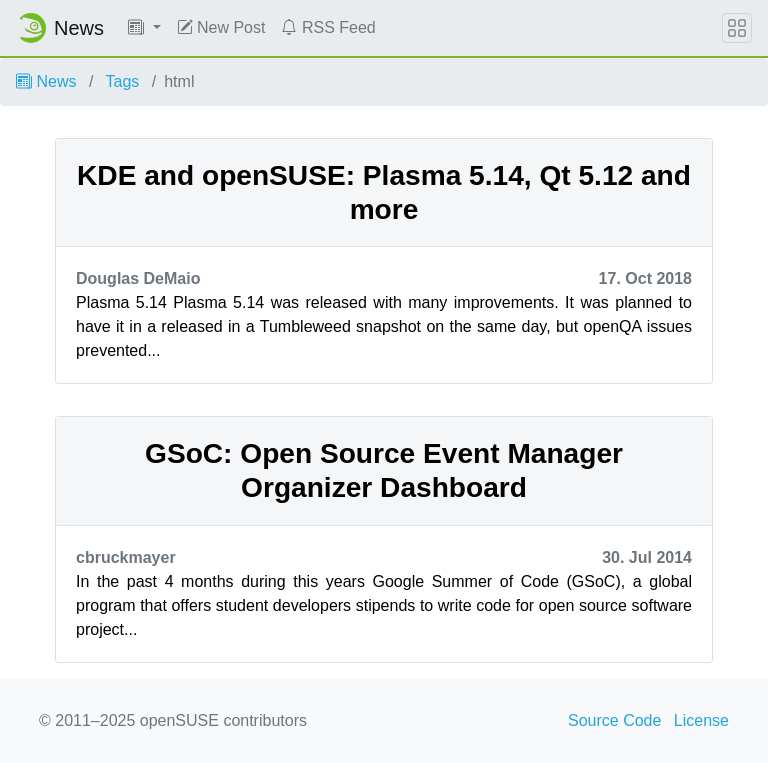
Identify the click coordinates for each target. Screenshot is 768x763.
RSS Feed (328, 27)
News (46, 81)
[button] (144, 28)
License (701, 720)
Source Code (614, 720)
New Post (221, 27)
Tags (123, 81)
